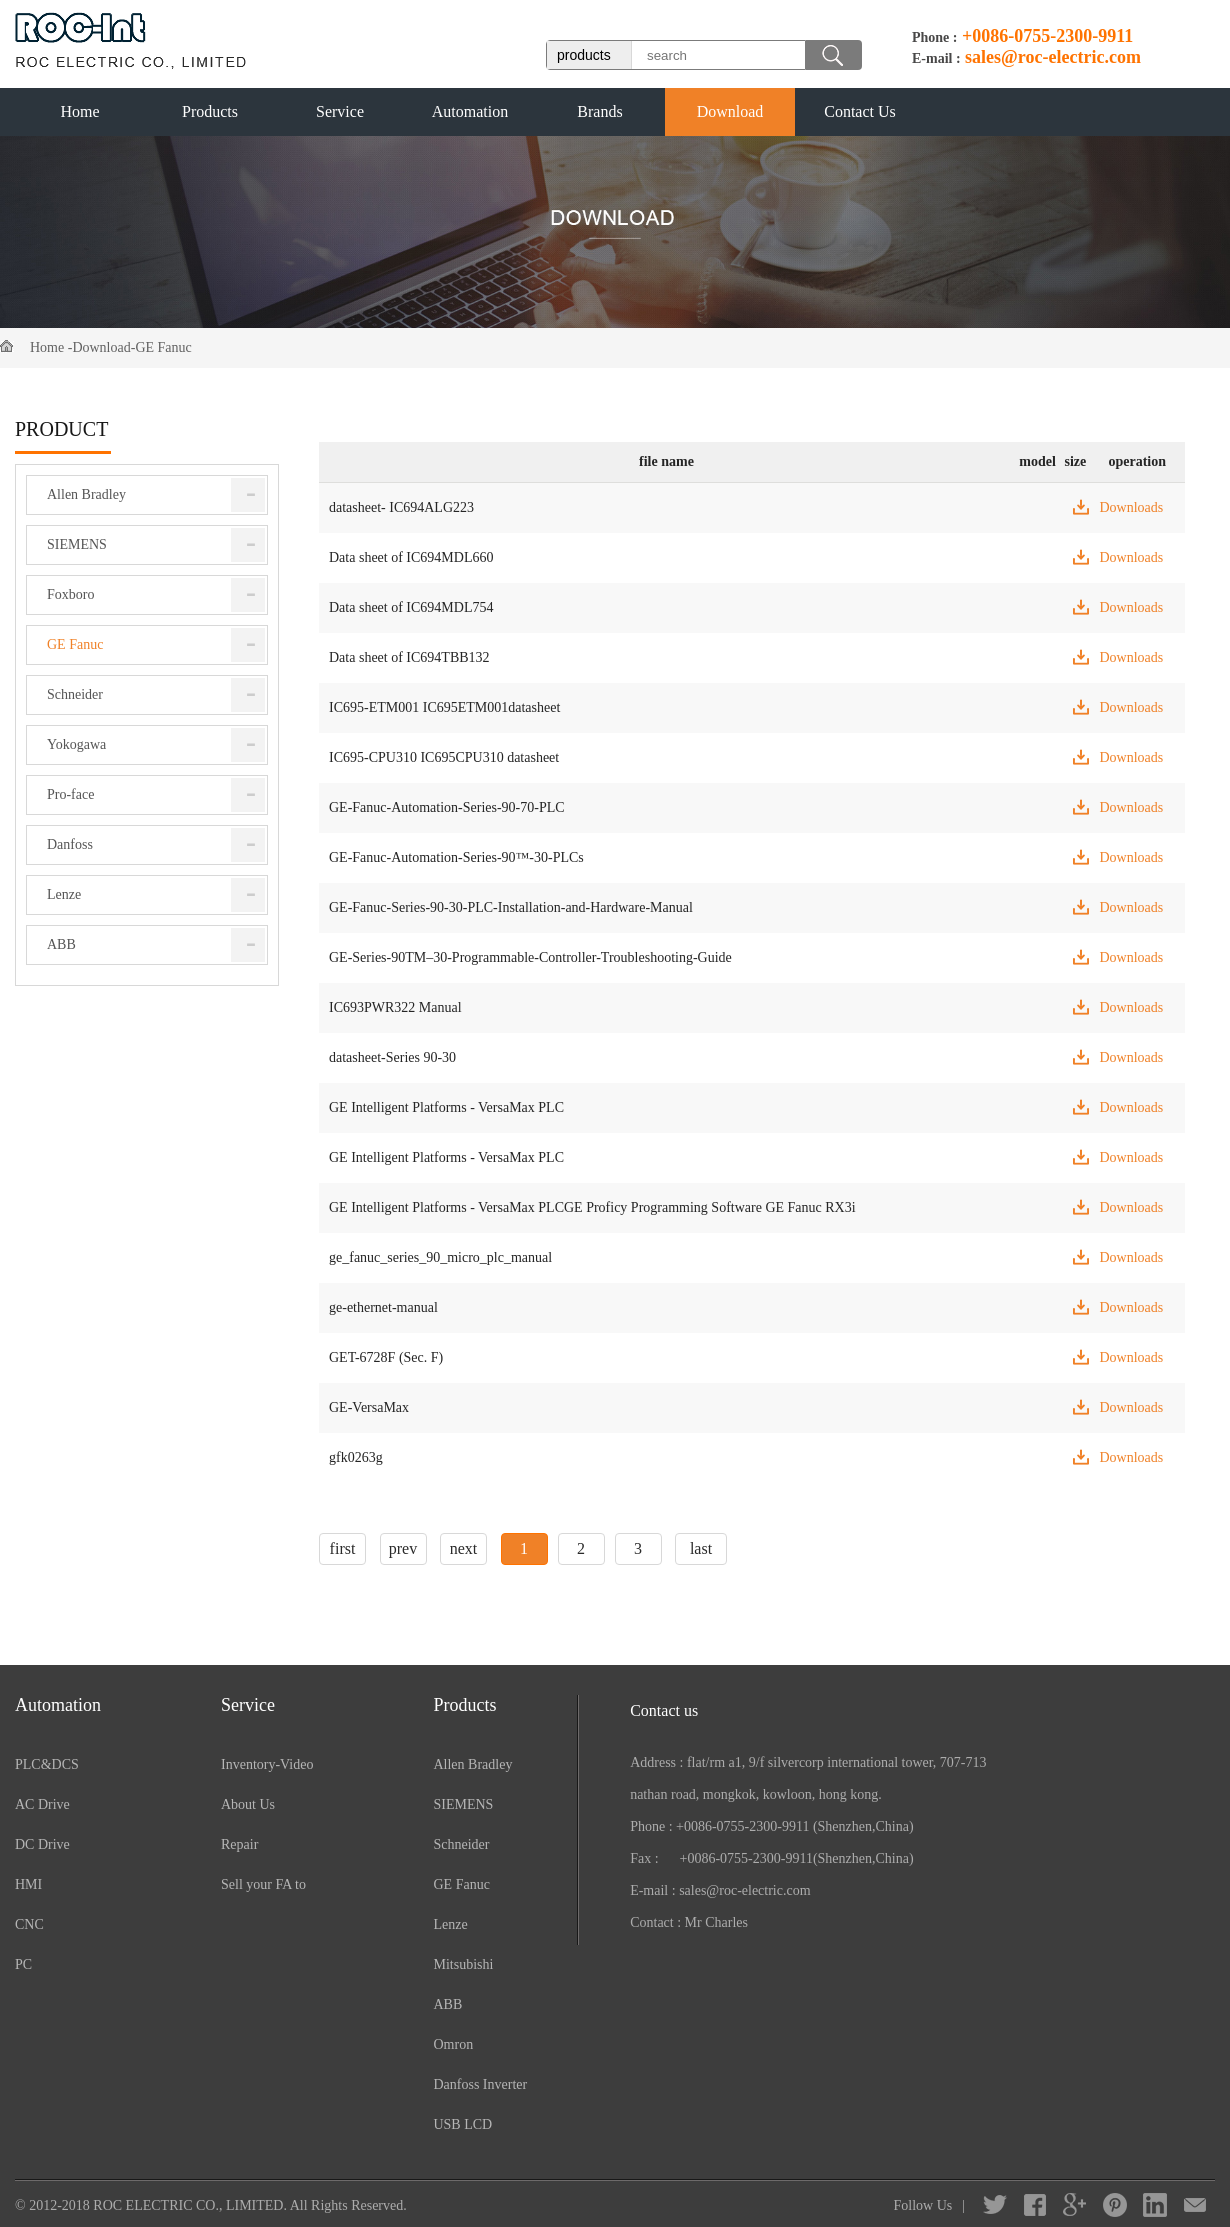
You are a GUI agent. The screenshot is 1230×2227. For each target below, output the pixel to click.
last (701, 1548)
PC (23, 1964)
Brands (599, 111)
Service (340, 111)
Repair (239, 1844)
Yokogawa (76, 744)
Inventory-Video (267, 1764)
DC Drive (42, 1844)
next (464, 1548)
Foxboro (70, 594)
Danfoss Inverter (480, 2084)
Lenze (64, 894)
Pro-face (70, 794)
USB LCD (462, 2124)
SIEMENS (77, 544)
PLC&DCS (47, 1764)
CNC (29, 1924)
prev (403, 1548)
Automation (470, 111)
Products (210, 111)
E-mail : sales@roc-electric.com (720, 1890)
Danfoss (70, 844)
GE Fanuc (163, 347)
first (343, 1548)
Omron (453, 2044)
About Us (248, 1804)
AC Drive (42, 1804)
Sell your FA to (263, 1884)
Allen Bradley (86, 494)
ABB (61, 944)
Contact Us (860, 111)
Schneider (75, 694)
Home (79, 111)
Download (730, 111)
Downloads (1131, 507)
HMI (28, 1884)
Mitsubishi (463, 1964)
